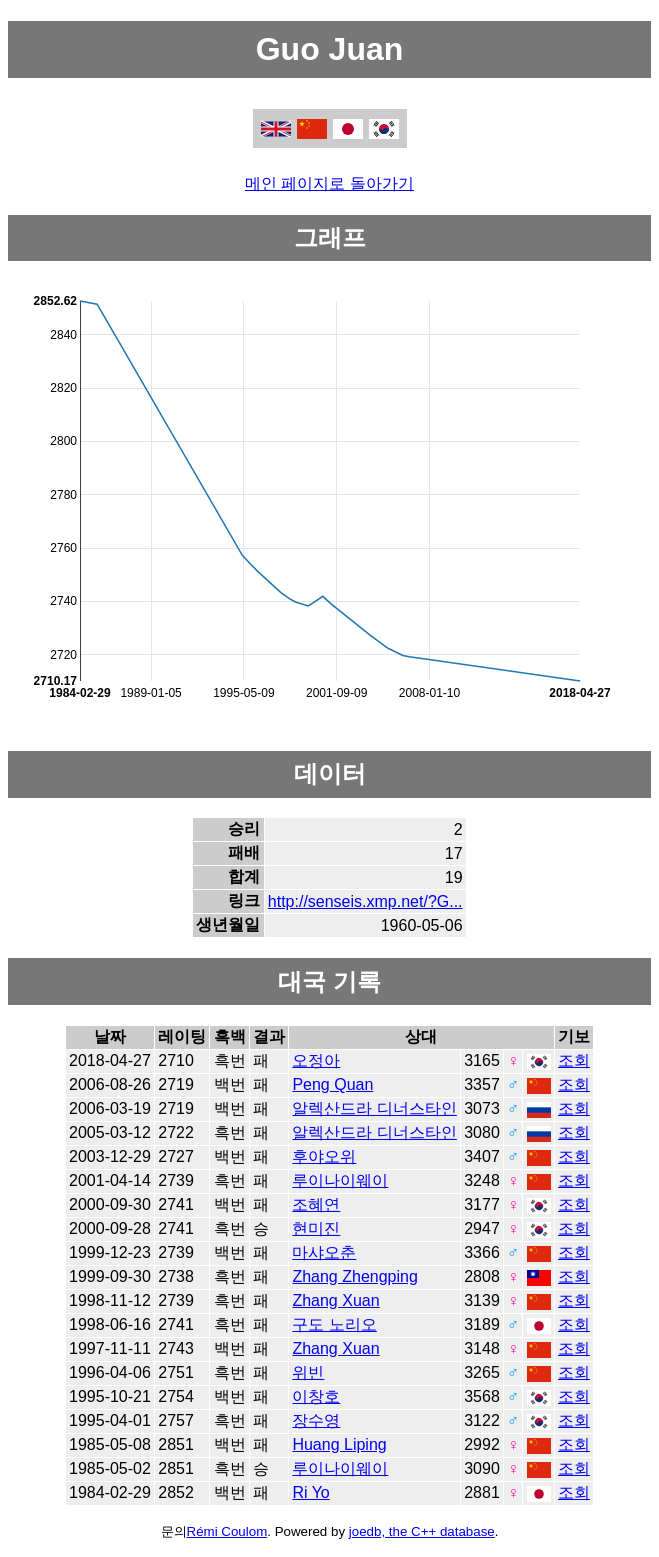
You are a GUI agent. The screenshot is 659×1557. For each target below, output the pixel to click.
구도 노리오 (334, 1324)
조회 (574, 1060)
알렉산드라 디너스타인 (374, 1108)
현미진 (316, 1228)
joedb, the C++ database (422, 1531)
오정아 (316, 1060)
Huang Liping (339, 1444)
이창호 (316, 1396)
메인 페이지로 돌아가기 (329, 183)
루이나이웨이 (340, 1180)
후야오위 (324, 1156)
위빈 (308, 1372)
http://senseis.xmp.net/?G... (365, 901)
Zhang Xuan (335, 1300)
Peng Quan (332, 1084)
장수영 (316, 1420)
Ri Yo (310, 1492)
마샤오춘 (324, 1252)
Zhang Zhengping (354, 1276)
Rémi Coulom (227, 1531)
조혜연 (316, 1204)
